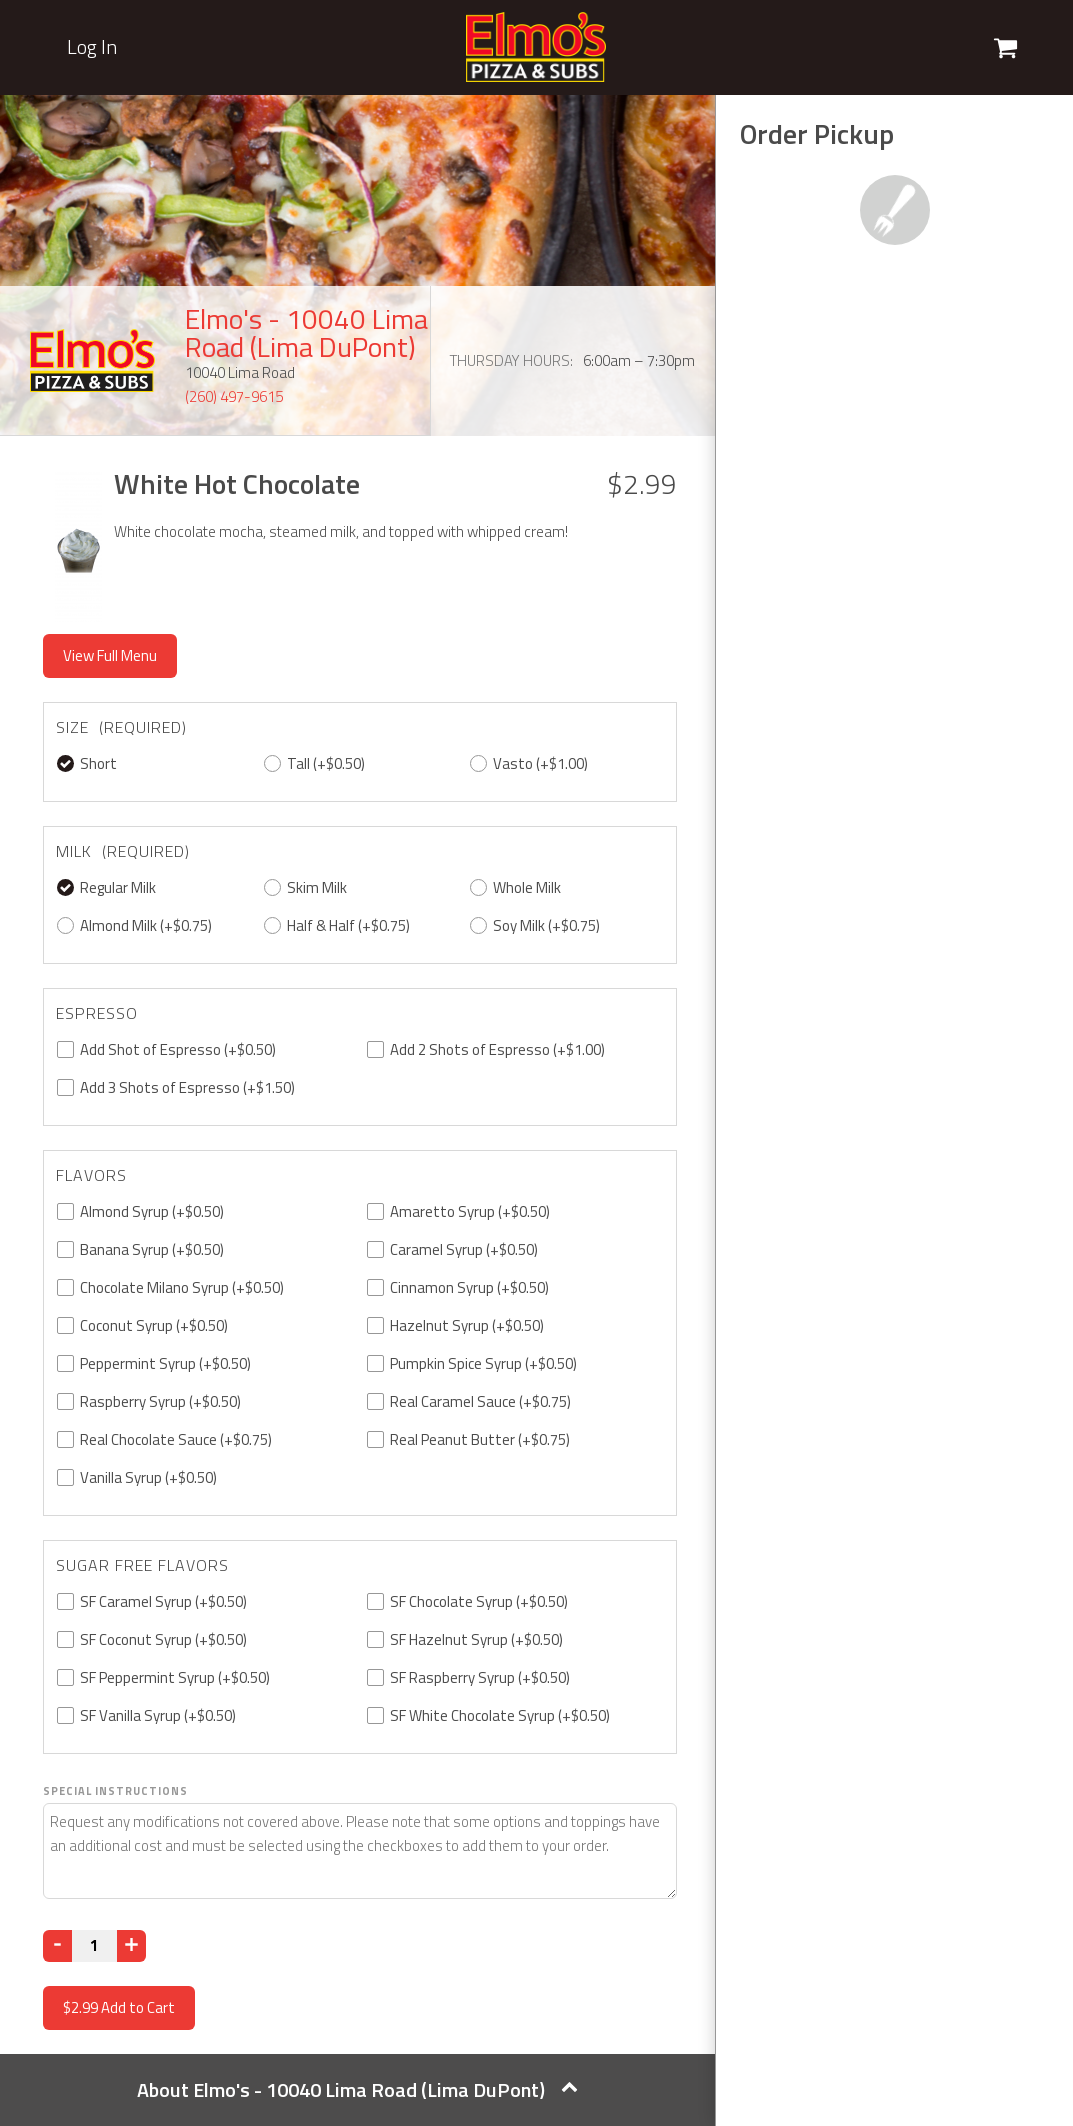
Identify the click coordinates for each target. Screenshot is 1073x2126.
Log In (92, 47)
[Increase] (131, 1946)
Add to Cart (119, 2007)
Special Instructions (115, 1791)
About (357, 2089)
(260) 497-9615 (234, 396)
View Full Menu (110, 655)
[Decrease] (57, 1946)
